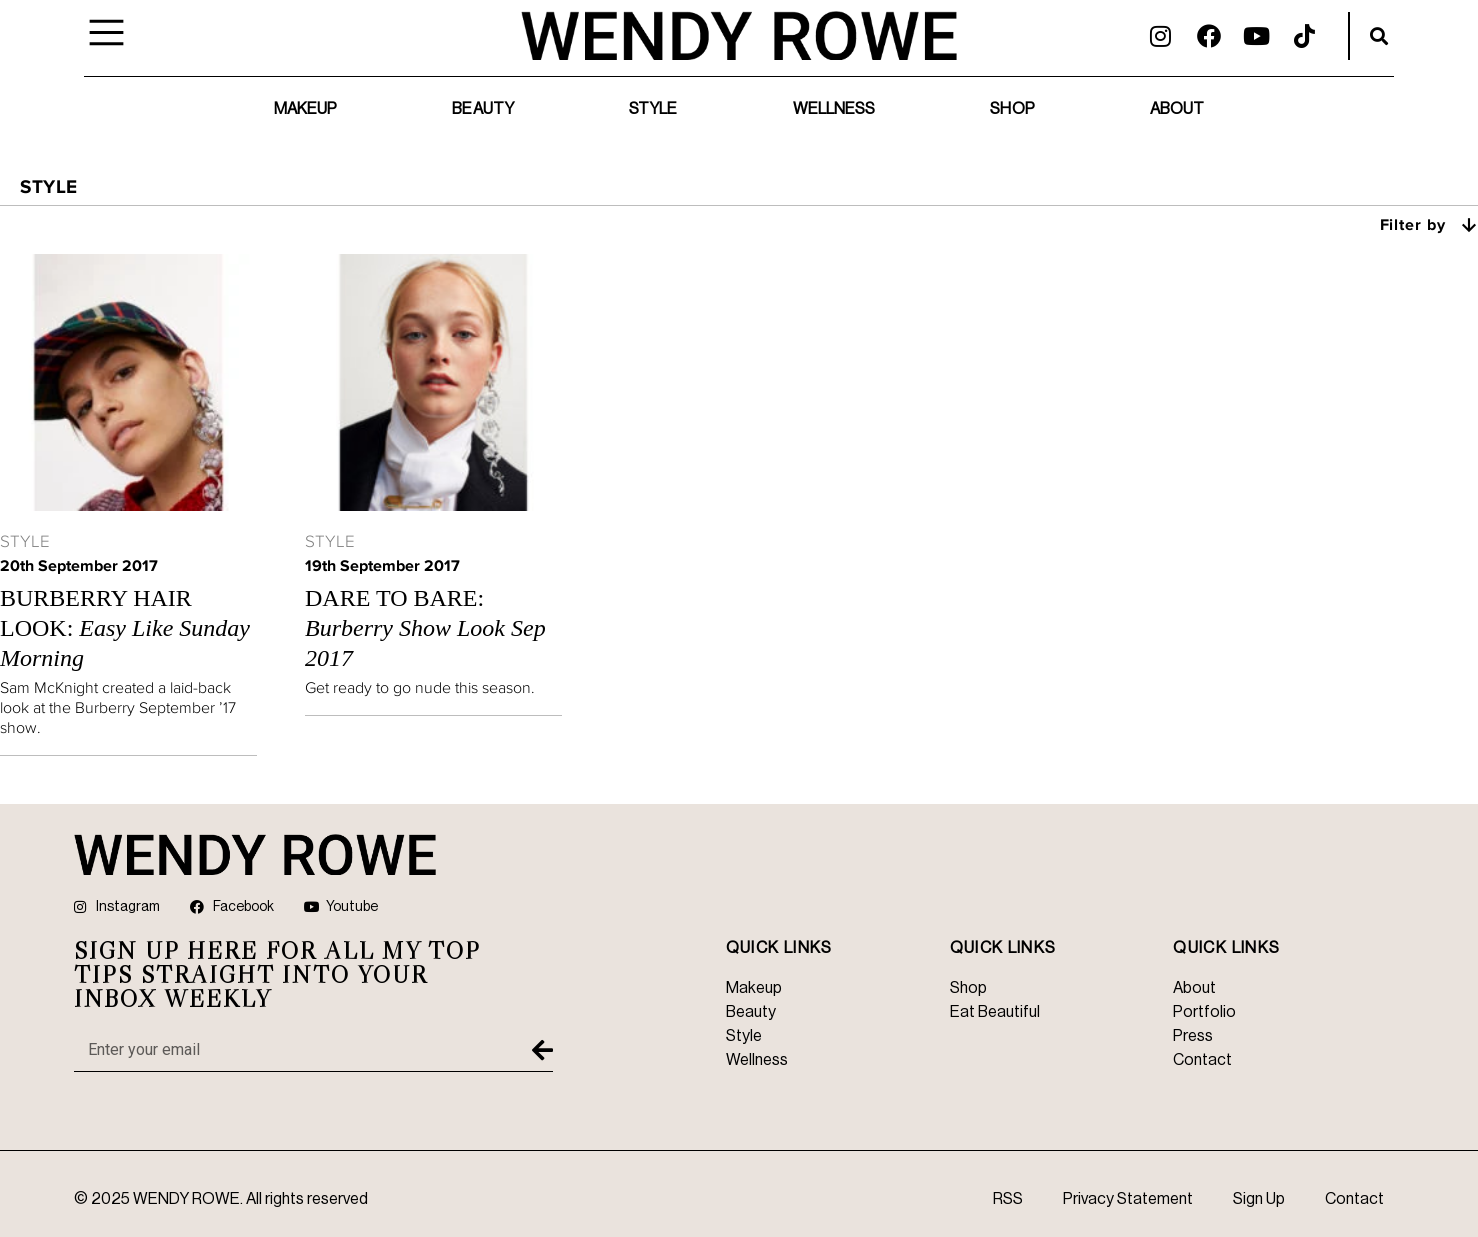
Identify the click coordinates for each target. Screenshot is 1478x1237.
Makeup (306, 109)
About (1177, 109)
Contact (1354, 1199)
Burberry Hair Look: (125, 628)
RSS (1008, 1199)
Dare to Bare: (425, 628)
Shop (1012, 109)
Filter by (1429, 224)
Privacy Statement (1128, 1199)
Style (653, 109)
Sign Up (1259, 1199)
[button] (1379, 36)
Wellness (834, 109)
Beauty (483, 109)
